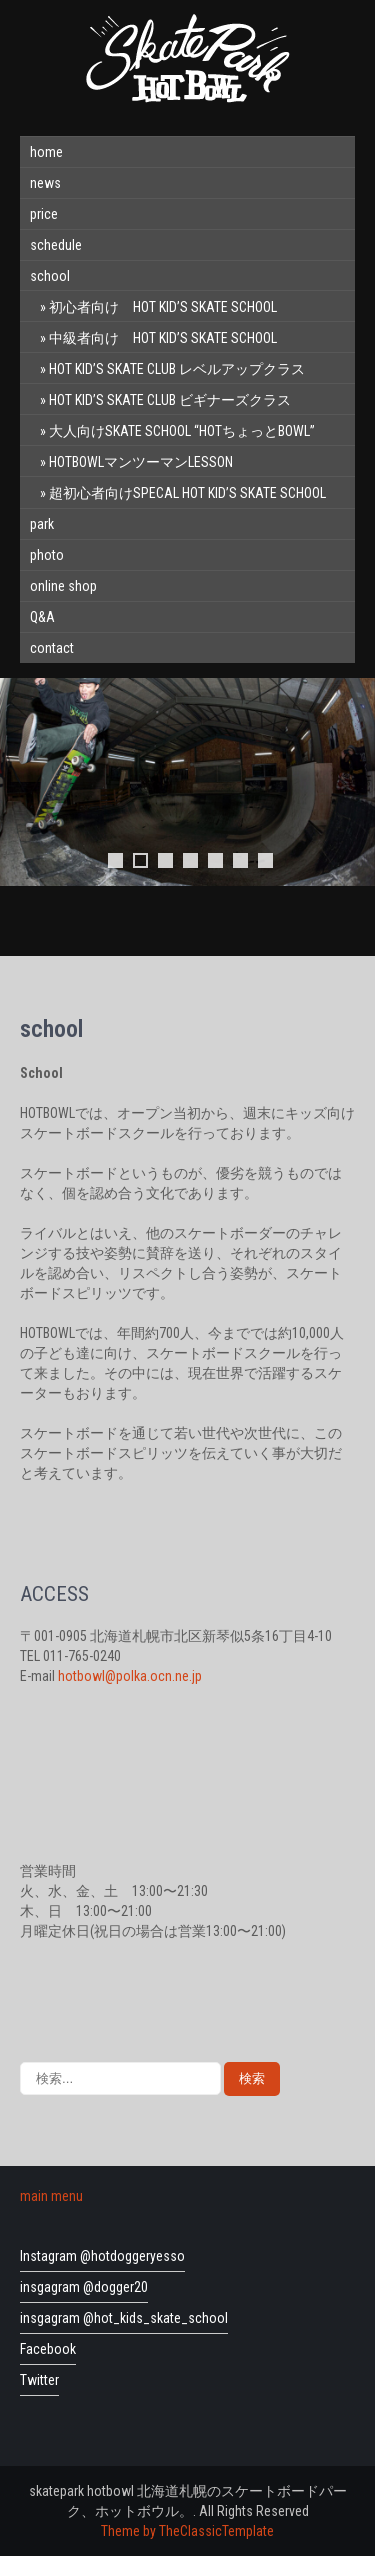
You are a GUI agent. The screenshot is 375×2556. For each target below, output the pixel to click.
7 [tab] (265, 860)
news (45, 183)
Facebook (48, 2349)
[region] (187, 807)
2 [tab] (140, 860)
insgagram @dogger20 (84, 2287)
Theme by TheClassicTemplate (187, 2531)
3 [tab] (165, 860)
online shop (63, 586)
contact (52, 648)
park (42, 524)
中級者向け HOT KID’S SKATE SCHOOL (163, 338)
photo (47, 555)
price (44, 214)
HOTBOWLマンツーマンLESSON (141, 462)
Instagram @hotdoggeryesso (102, 2256)
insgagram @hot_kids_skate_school (124, 2318)
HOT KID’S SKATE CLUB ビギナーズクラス (170, 400)
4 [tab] (190, 860)
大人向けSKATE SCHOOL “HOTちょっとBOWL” (182, 431)
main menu (51, 2196)
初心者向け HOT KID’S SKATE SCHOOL (163, 307)
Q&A (42, 617)
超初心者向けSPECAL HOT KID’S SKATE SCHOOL (187, 493)
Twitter (39, 2380)
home (46, 152)
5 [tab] (215, 860)
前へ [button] (20, 782)
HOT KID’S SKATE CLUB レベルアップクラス (177, 369)
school (50, 276)
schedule (56, 245)
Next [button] (354, 782)
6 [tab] (240, 860)
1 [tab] (115, 860)
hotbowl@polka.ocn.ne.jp (130, 1676)
